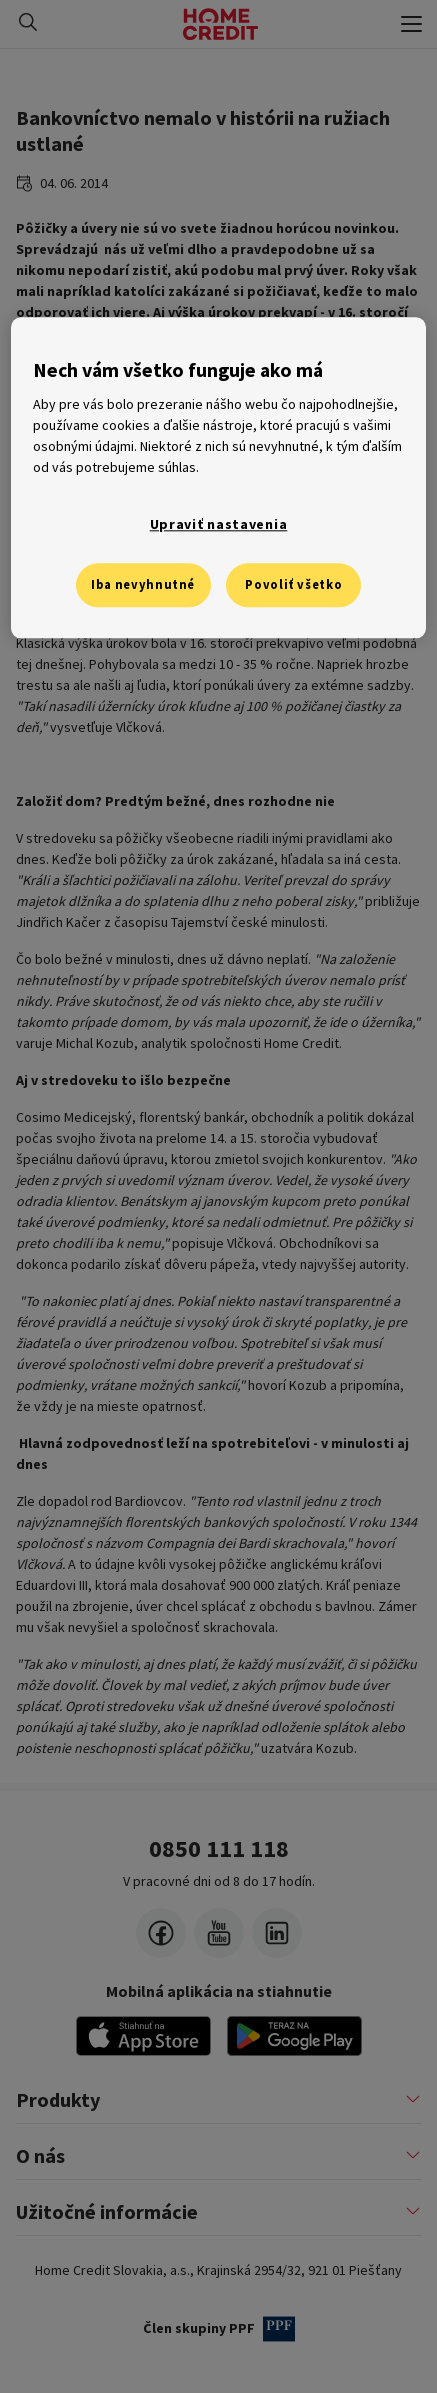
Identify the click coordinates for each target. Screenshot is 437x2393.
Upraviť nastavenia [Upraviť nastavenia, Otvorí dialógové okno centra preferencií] (219, 525)
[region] (218, 477)
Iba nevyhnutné (143, 584)
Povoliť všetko (293, 584)
